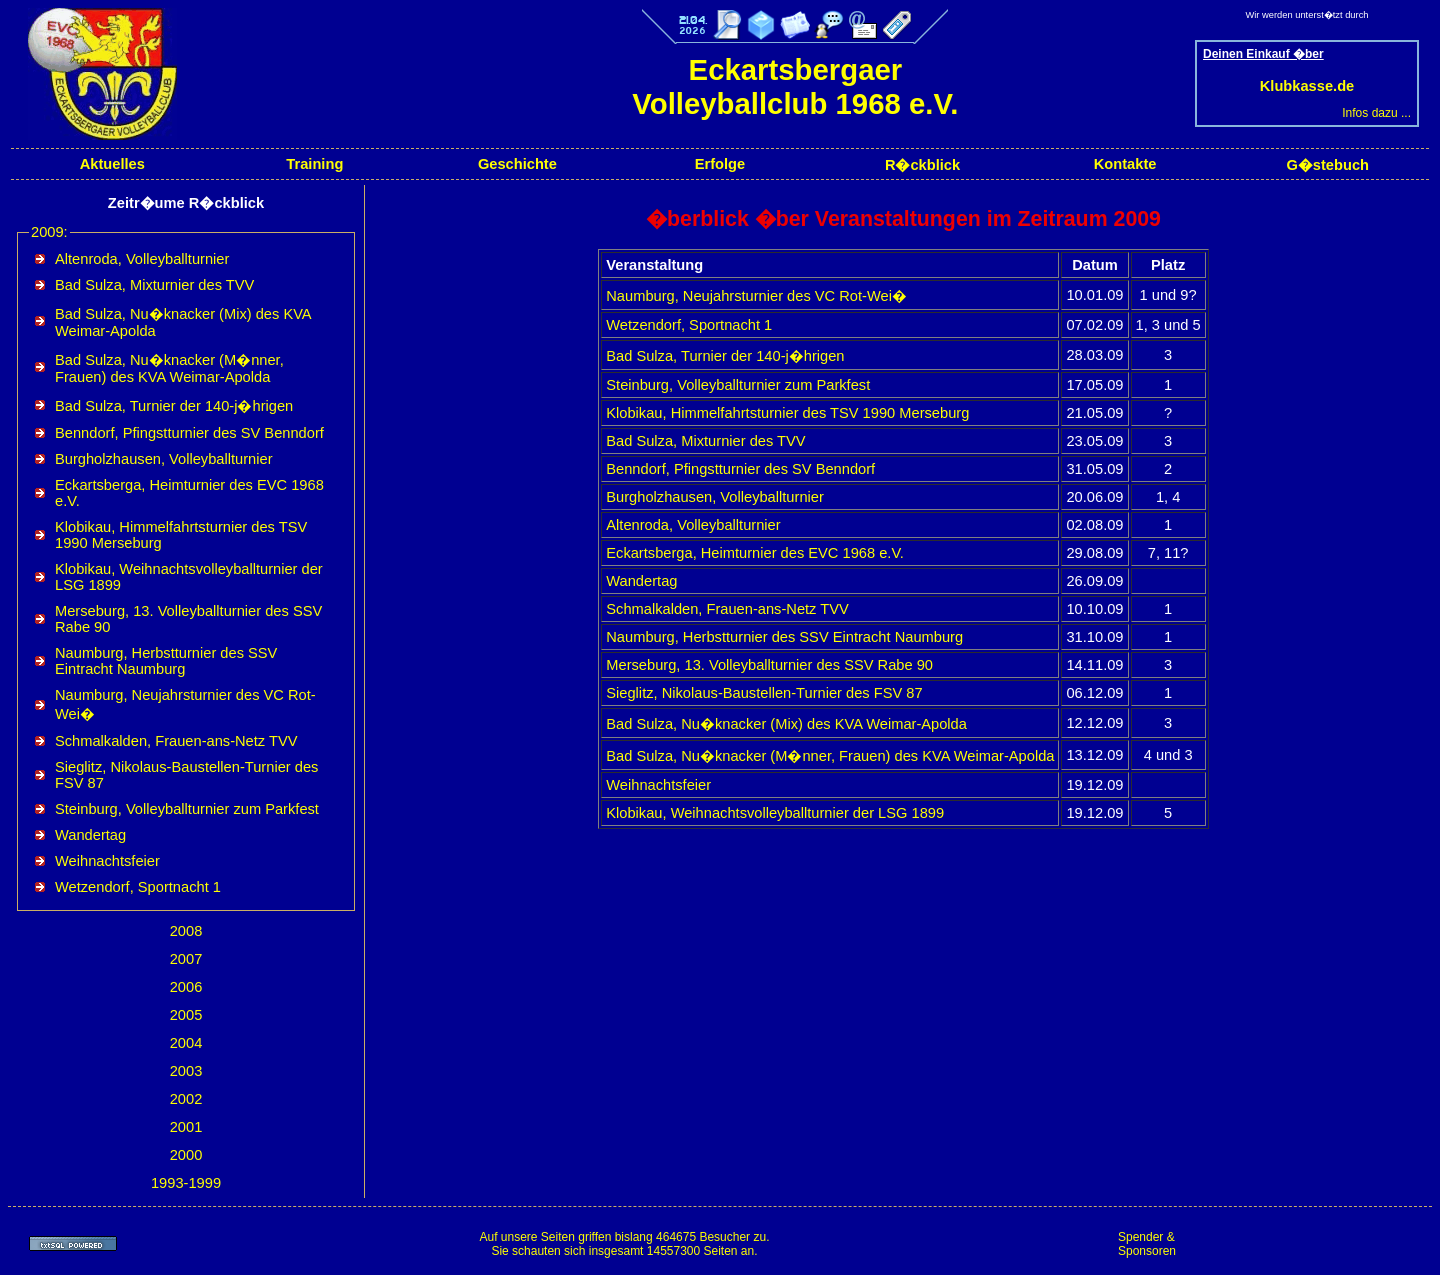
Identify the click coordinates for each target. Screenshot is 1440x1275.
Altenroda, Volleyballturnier (142, 259)
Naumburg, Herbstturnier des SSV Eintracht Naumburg (166, 661)
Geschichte (517, 164)
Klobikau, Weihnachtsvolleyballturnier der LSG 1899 (775, 813)
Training (314, 164)
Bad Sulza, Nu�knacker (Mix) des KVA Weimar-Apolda (786, 724)
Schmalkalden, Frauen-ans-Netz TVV (176, 741)
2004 (186, 1043)
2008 (186, 931)
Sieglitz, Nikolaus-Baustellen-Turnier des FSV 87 (764, 693)
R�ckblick (922, 165)
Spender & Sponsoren (1147, 1244)
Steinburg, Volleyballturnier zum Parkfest (187, 809)
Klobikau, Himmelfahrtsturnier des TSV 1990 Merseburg (787, 413)
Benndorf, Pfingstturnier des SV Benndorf (189, 433)
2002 (186, 1099)
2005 (186, 1015)
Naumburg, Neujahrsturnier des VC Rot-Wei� (756, 296)
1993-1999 (186, 1183)
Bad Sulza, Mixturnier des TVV (154, 285)
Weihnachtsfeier (107, 861)
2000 (186, 1155)
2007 (186, 959)
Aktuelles (112, 164)
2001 (186, 1127)
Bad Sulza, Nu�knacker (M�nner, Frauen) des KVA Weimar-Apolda (169, 368)
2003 (186, 1071)
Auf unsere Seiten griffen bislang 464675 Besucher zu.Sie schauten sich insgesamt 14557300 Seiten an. (624, 1244)
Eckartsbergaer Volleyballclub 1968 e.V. (795, 86)
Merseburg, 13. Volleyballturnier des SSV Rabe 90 (769, 665)
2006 (186, 987)
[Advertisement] (1310, 1244)
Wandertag (90, 835)
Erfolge (720, 164)
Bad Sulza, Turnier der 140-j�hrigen (174, 406)
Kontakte (1125, 164)
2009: (49, 232)
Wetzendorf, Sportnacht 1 (138, 887)
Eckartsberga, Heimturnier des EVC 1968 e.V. (755, 553)
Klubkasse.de (1307, 86)
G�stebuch (1327, 165)
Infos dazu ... (1376, 113)
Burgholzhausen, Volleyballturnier (164, 459)
